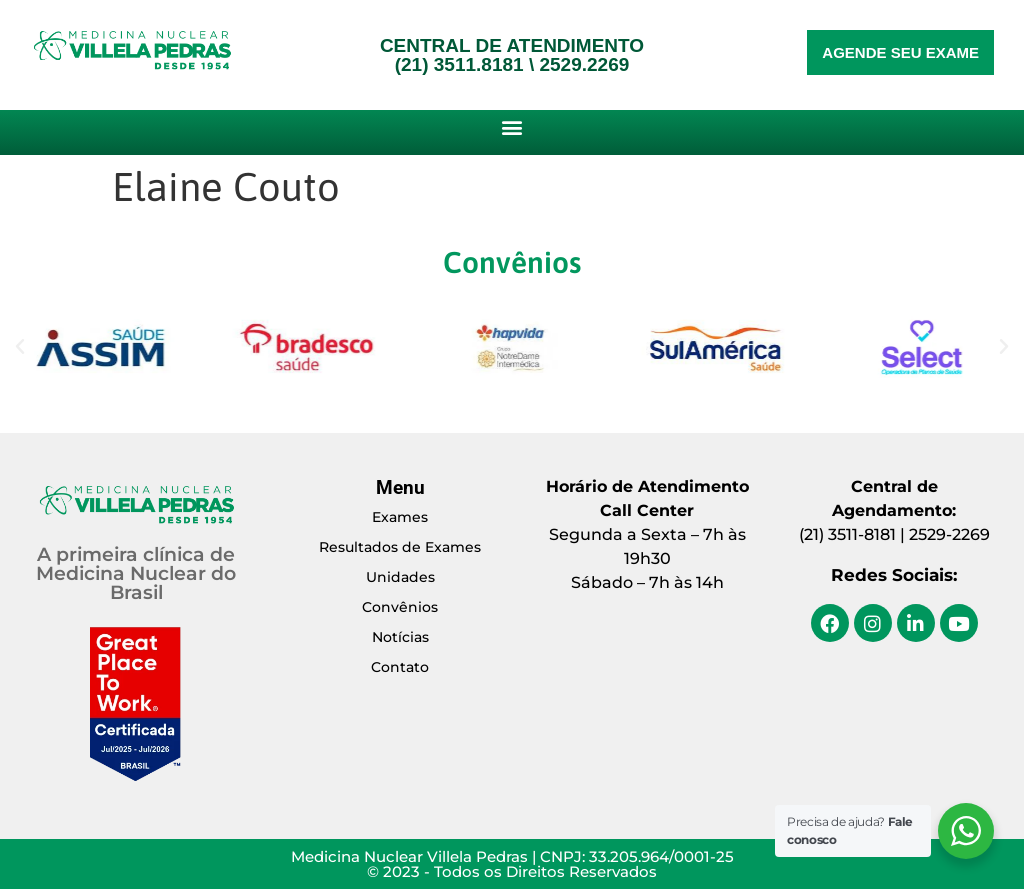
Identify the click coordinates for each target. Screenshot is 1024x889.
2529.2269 (584, 64)
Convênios (400, 607)
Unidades (400, 577)
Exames (400, 517)
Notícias (400, 637)
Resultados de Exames (400, 547)
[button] (512, 126)
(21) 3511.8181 (459, 64)
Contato (400, 667)
